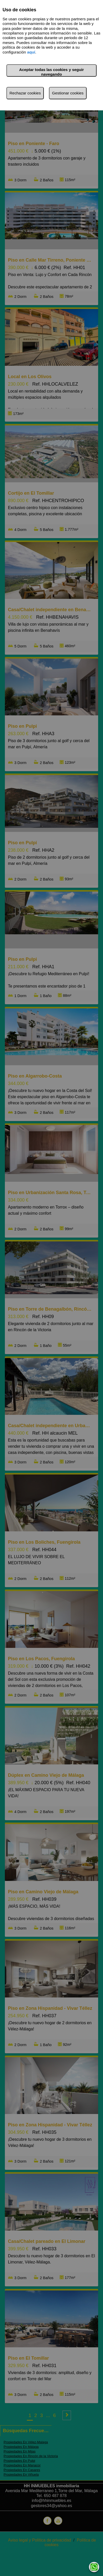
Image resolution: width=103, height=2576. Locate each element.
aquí (31, 52)
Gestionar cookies (68, 93)
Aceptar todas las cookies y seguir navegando (51, 71)
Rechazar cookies (25, 93)
